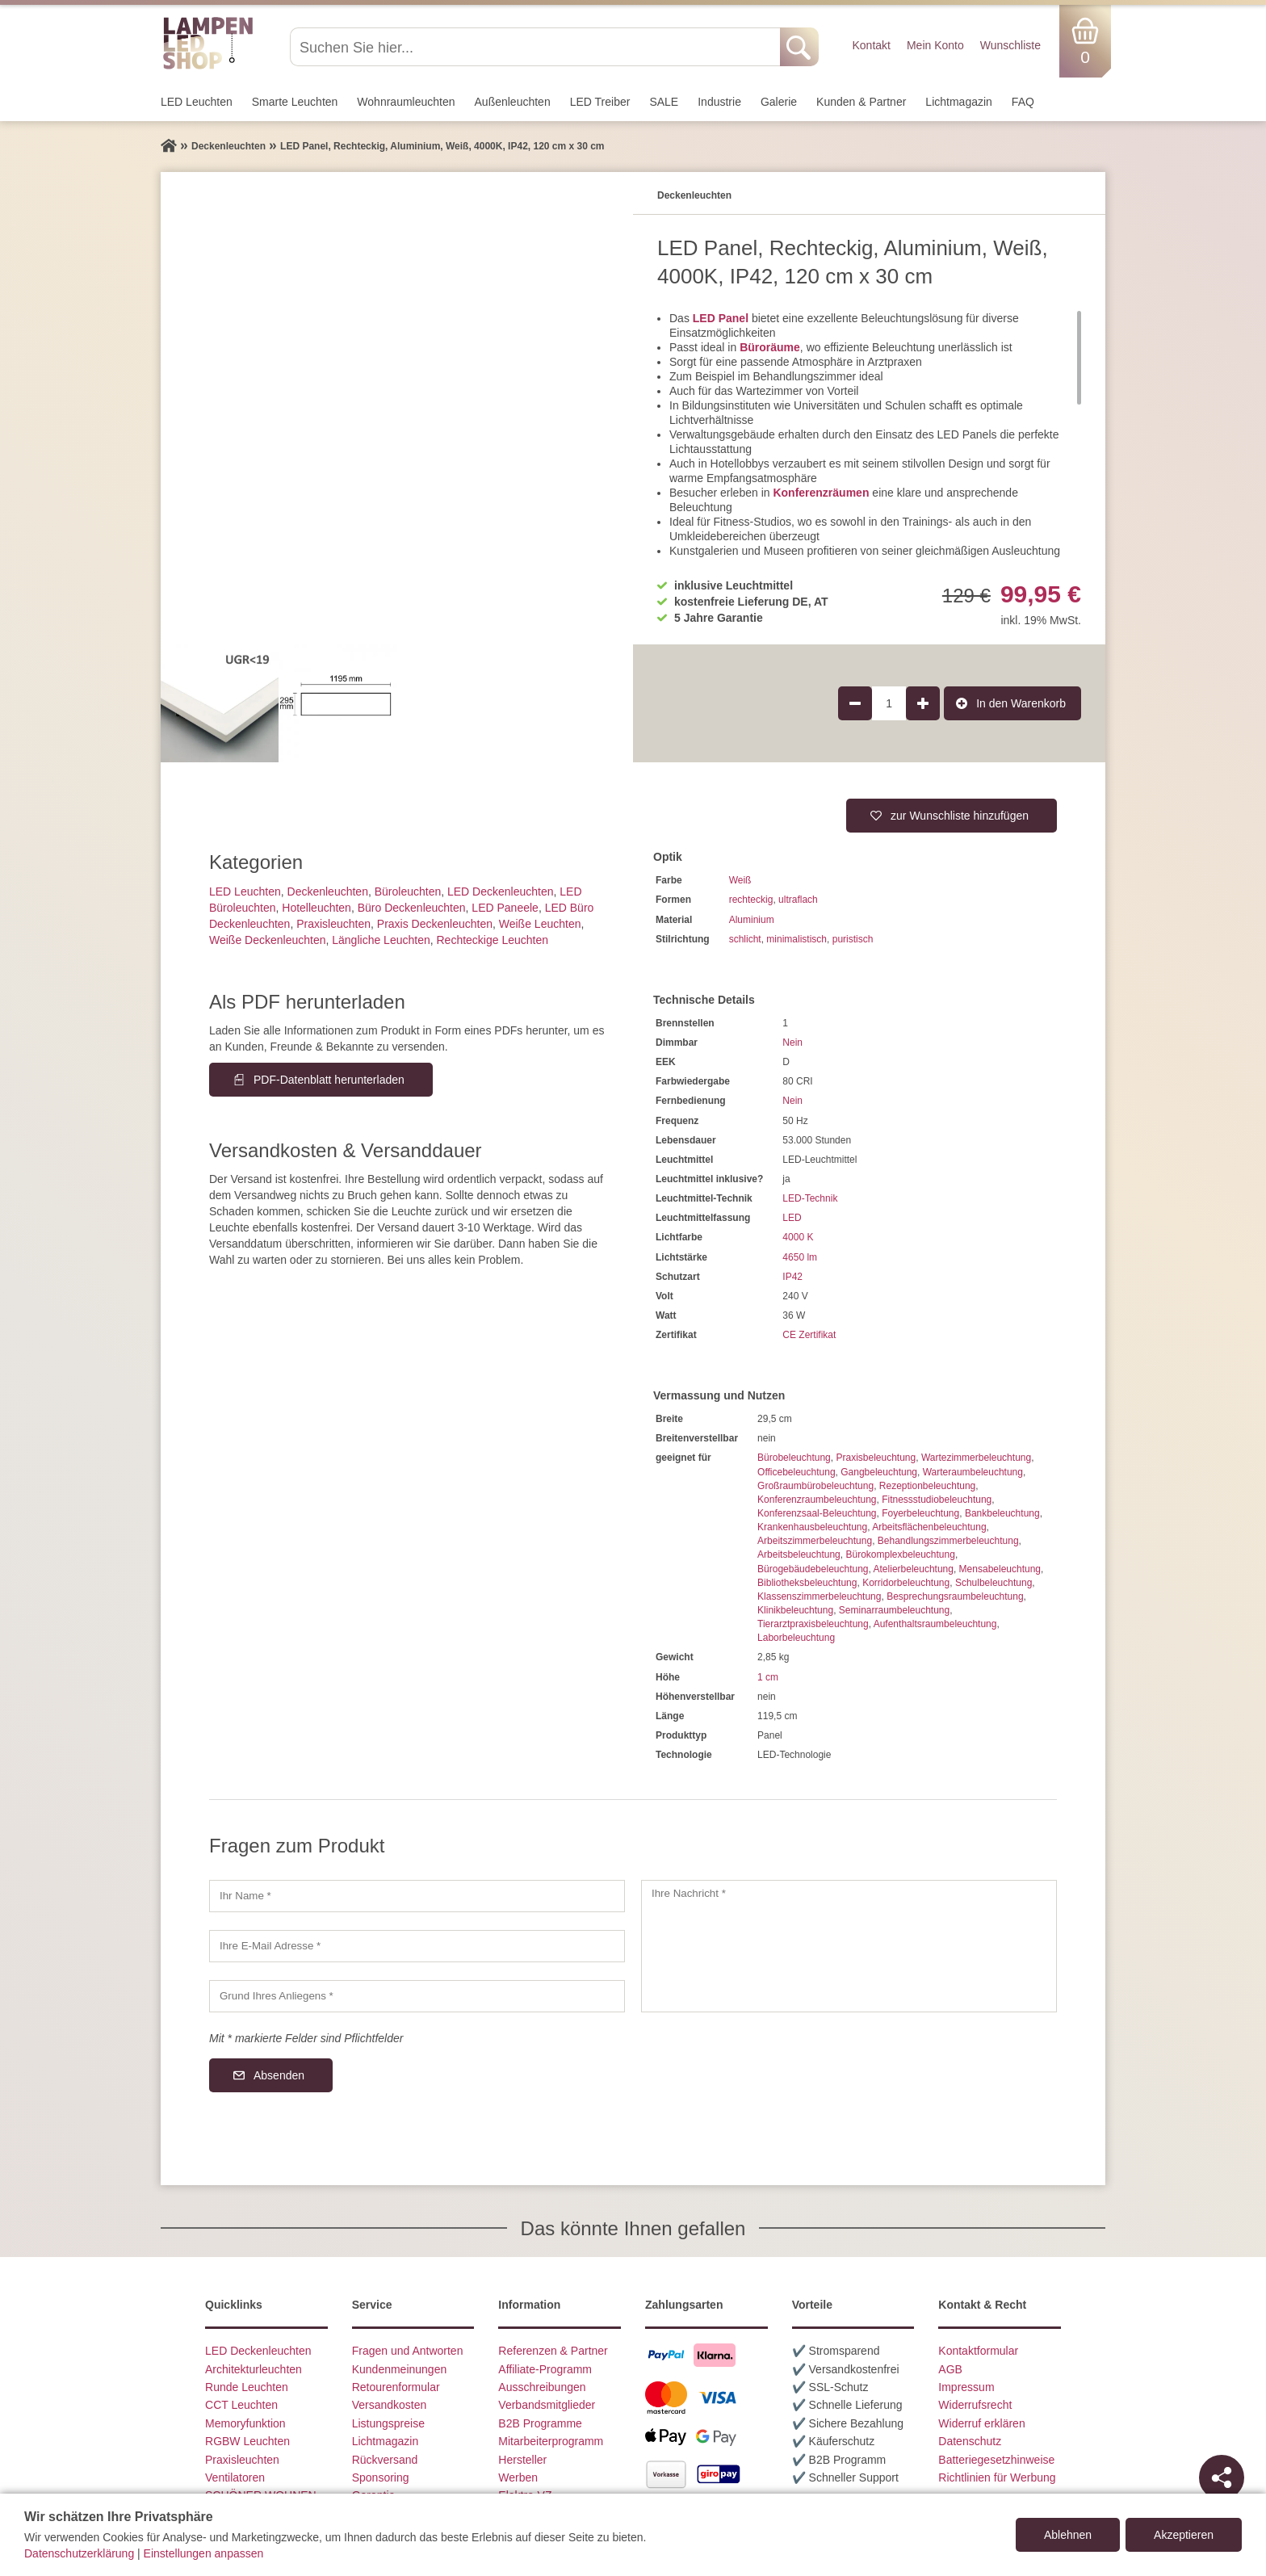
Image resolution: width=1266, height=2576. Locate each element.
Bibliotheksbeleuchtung (807, 1582)
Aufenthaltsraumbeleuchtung (935, 1624)
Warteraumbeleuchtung (973, 1472)
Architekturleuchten (253, 2369)
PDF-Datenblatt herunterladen (329, 1079)
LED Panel (720, 318)
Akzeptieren (1184, 2534)
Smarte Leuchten (295, 101)
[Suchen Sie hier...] (536, 46)
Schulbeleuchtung (993, 1582)
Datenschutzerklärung (79, 2553)
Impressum (966, 2387)
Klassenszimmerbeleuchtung (819, 1596)
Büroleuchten (408, 891)
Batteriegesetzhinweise (996, 2459)
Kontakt (871, 45)
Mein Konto (935, 45)
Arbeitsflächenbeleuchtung (929, 1527)
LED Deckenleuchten (500, 891)
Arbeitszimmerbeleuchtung (814, 1540)
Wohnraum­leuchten (406, 101)
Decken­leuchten (327, 891)
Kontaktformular (978, 2350)
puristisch (853, 939)
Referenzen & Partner (552, 2350)
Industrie (719, 101)
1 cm (767, 1677)
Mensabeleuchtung (1000, 1569)
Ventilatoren (235, 2477)
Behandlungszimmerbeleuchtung (948, 1540)
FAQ (1023, 101)
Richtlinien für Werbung (996, 2477)
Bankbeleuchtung (1002, 1513)
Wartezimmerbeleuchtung (976, 1457)
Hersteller (522, 2459)
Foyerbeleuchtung (920, 1513)
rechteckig (751, 899)
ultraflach (798, 899)
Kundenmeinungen (399, 2369)
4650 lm (799, 1257)
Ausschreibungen (541, 2387)
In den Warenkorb (1021, 703)
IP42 (792, 1276)
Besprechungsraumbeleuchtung (955, 1596)
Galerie (779, 101)
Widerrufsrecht (975, 2404)
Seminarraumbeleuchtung (894, 1610)
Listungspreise (388, 2423)
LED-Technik (809, 1198)
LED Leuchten (197, 101)
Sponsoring (380, 2477)
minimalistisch (796, 939)
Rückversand (385, 2459)
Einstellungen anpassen (204, 2553)
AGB (950, 2369)
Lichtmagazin (958, 101)
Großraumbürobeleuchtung (815, 1485)
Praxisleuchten (333, 923)
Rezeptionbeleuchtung (927, 1485)
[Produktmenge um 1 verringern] (855, 703)
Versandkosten (389, 2404)
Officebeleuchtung (796, 1472)
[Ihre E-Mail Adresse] (417, 1946)
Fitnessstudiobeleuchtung (936, 1499)
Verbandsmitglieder (546, 2404)
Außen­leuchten (513, 101)
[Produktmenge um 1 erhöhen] (923, 703)
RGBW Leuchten (247, 2441)
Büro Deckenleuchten (412, 907)
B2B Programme (539, 2423)
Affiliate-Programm (545, 2369)
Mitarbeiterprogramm (550, 2441)
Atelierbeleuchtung (914, 1569)
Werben (518, 2477)
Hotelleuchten (316, 907)
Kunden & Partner (861, 101)
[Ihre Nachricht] (849, 1946)
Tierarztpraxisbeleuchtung (813, 1624)
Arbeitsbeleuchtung (799, 1554)
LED (791, 1217)
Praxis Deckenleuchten (435, 923)
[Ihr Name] (417, 1896)
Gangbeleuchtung (879, 1472)
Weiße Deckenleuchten (267, 939)
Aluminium (751, 919)
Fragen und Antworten (407, 2350)
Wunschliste (1010, 45)
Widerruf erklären (981, 2423)
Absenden (279, 2075)
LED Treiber (600, 101)
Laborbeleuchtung (796, 1637)
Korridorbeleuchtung (906, 1582)
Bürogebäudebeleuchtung (812, 1569)
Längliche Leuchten (381, 939)
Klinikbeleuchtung (795, 1610)
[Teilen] (1221, 2477)
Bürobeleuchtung (794, 1457)
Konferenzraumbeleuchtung (816, 1499)
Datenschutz (969, 2441)
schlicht (745, 939)
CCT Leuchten (241, 2404)
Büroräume (770, 347)
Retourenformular (396, 2387)
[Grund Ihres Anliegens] (417, 1996)
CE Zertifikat (809, 1334)
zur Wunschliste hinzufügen (960, 815)
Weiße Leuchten (540, 923)
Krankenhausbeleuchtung (812, 1527)
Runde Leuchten (246, 2387)
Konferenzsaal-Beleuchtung (816, 1513)
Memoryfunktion (245, 2423)
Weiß (740, 880)
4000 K (797, 1237)
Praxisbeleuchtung (876, 1457)
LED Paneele (505, 907)
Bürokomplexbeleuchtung (899, 1554)
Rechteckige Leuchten (492, 939)
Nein (792, 1042)
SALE (663, 101)
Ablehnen (1068, 2534)
